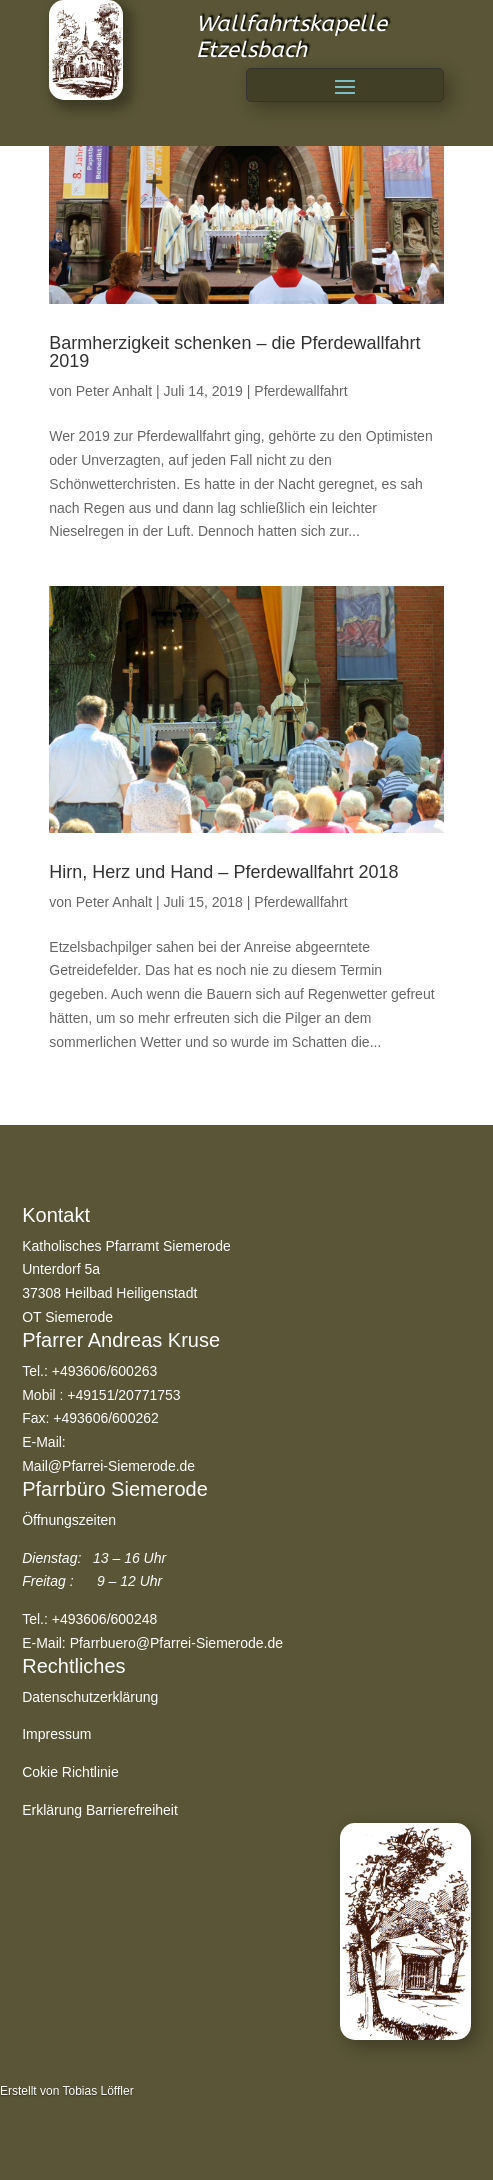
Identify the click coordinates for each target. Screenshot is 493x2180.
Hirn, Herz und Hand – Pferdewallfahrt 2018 (223, 872)
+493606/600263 (105, 1371)
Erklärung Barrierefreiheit (100, 1810)
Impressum (56, 1734)
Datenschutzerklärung (90, 1697)
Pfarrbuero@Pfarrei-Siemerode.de (176, 1643)
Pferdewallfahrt (300, 391)
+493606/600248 (105, 1619)
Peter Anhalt (114, 391)
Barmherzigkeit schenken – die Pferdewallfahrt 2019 (234, 352)
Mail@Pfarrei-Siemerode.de (108, 1466)
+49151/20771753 (123, 1395)
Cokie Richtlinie (70, 1772)
